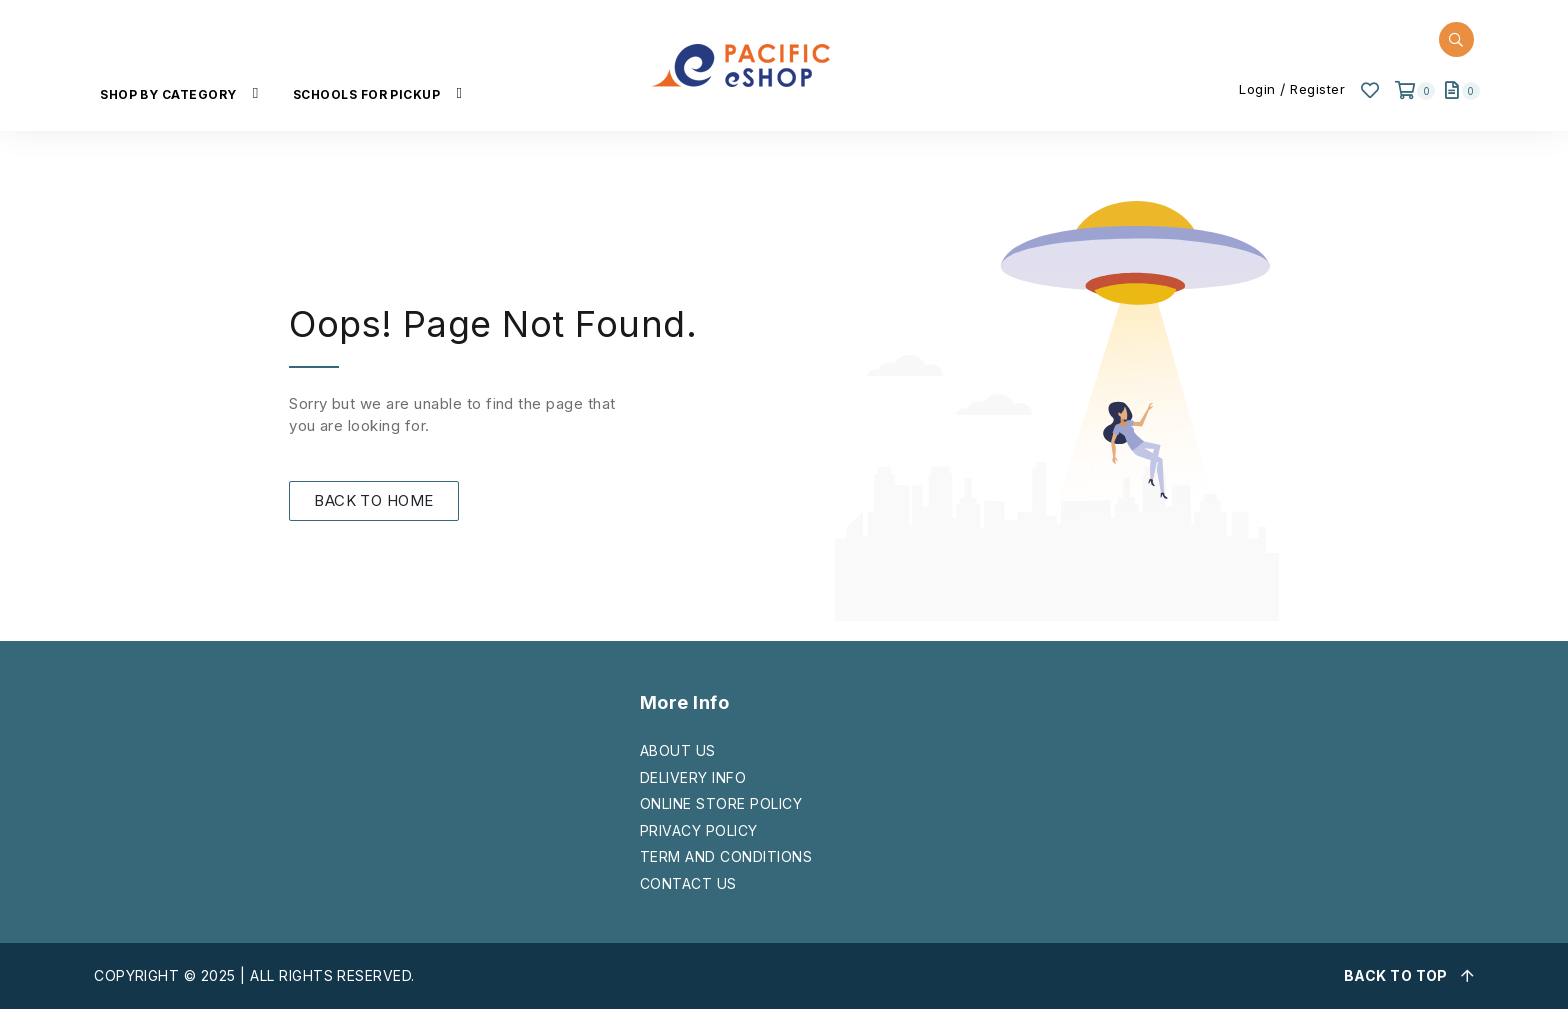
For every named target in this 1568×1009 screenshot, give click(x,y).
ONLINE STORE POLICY (721, 803)
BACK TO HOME (374, 500)
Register (1317, 89)
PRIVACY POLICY (699, 830)
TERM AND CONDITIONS (726, 856)
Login (1257, 89)
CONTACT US (688, 883)
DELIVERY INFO (693, 777)
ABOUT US (678, 750)
